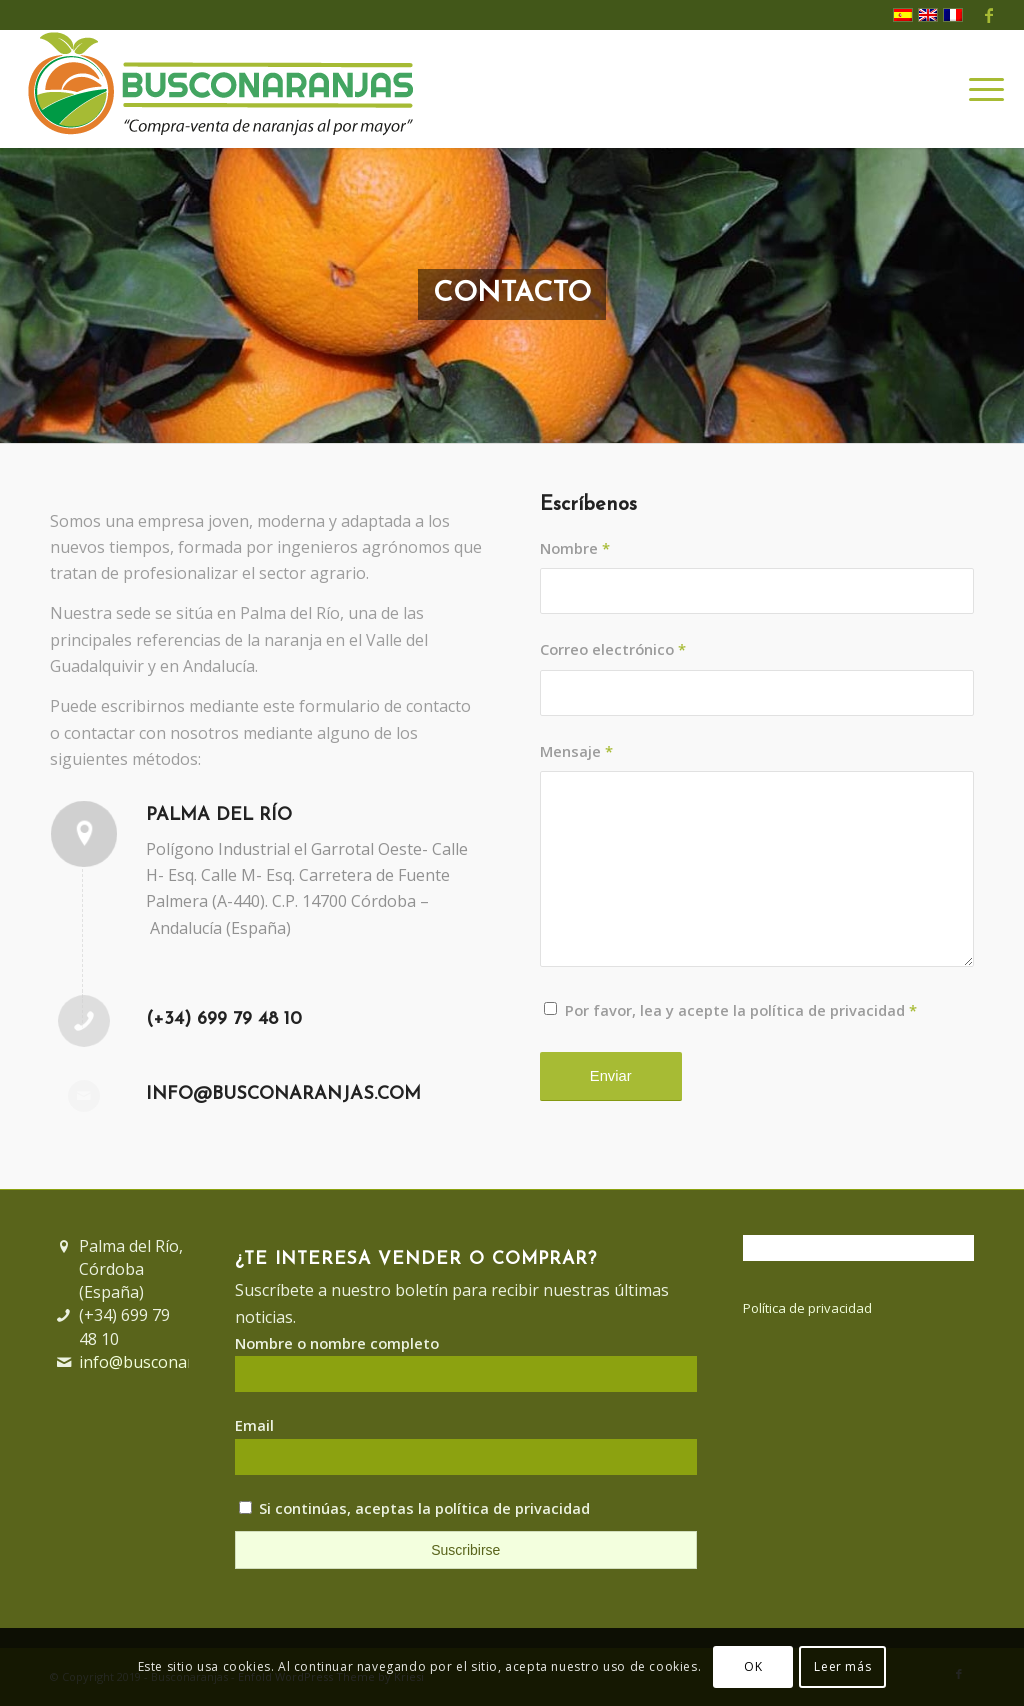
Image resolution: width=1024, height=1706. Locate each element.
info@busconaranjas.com (283, 1094)
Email (254, 1425)
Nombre (575, 548)
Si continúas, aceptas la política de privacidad (414, 1508)
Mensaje (576, 751)
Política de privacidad (807, 1308)
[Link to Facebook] (989, 15)
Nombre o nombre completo (337, 1343)
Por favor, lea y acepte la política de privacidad (741, 1010)
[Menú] (980, 89)
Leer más (842, 1666)
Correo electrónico (613, 649)
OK (753, 1666)
